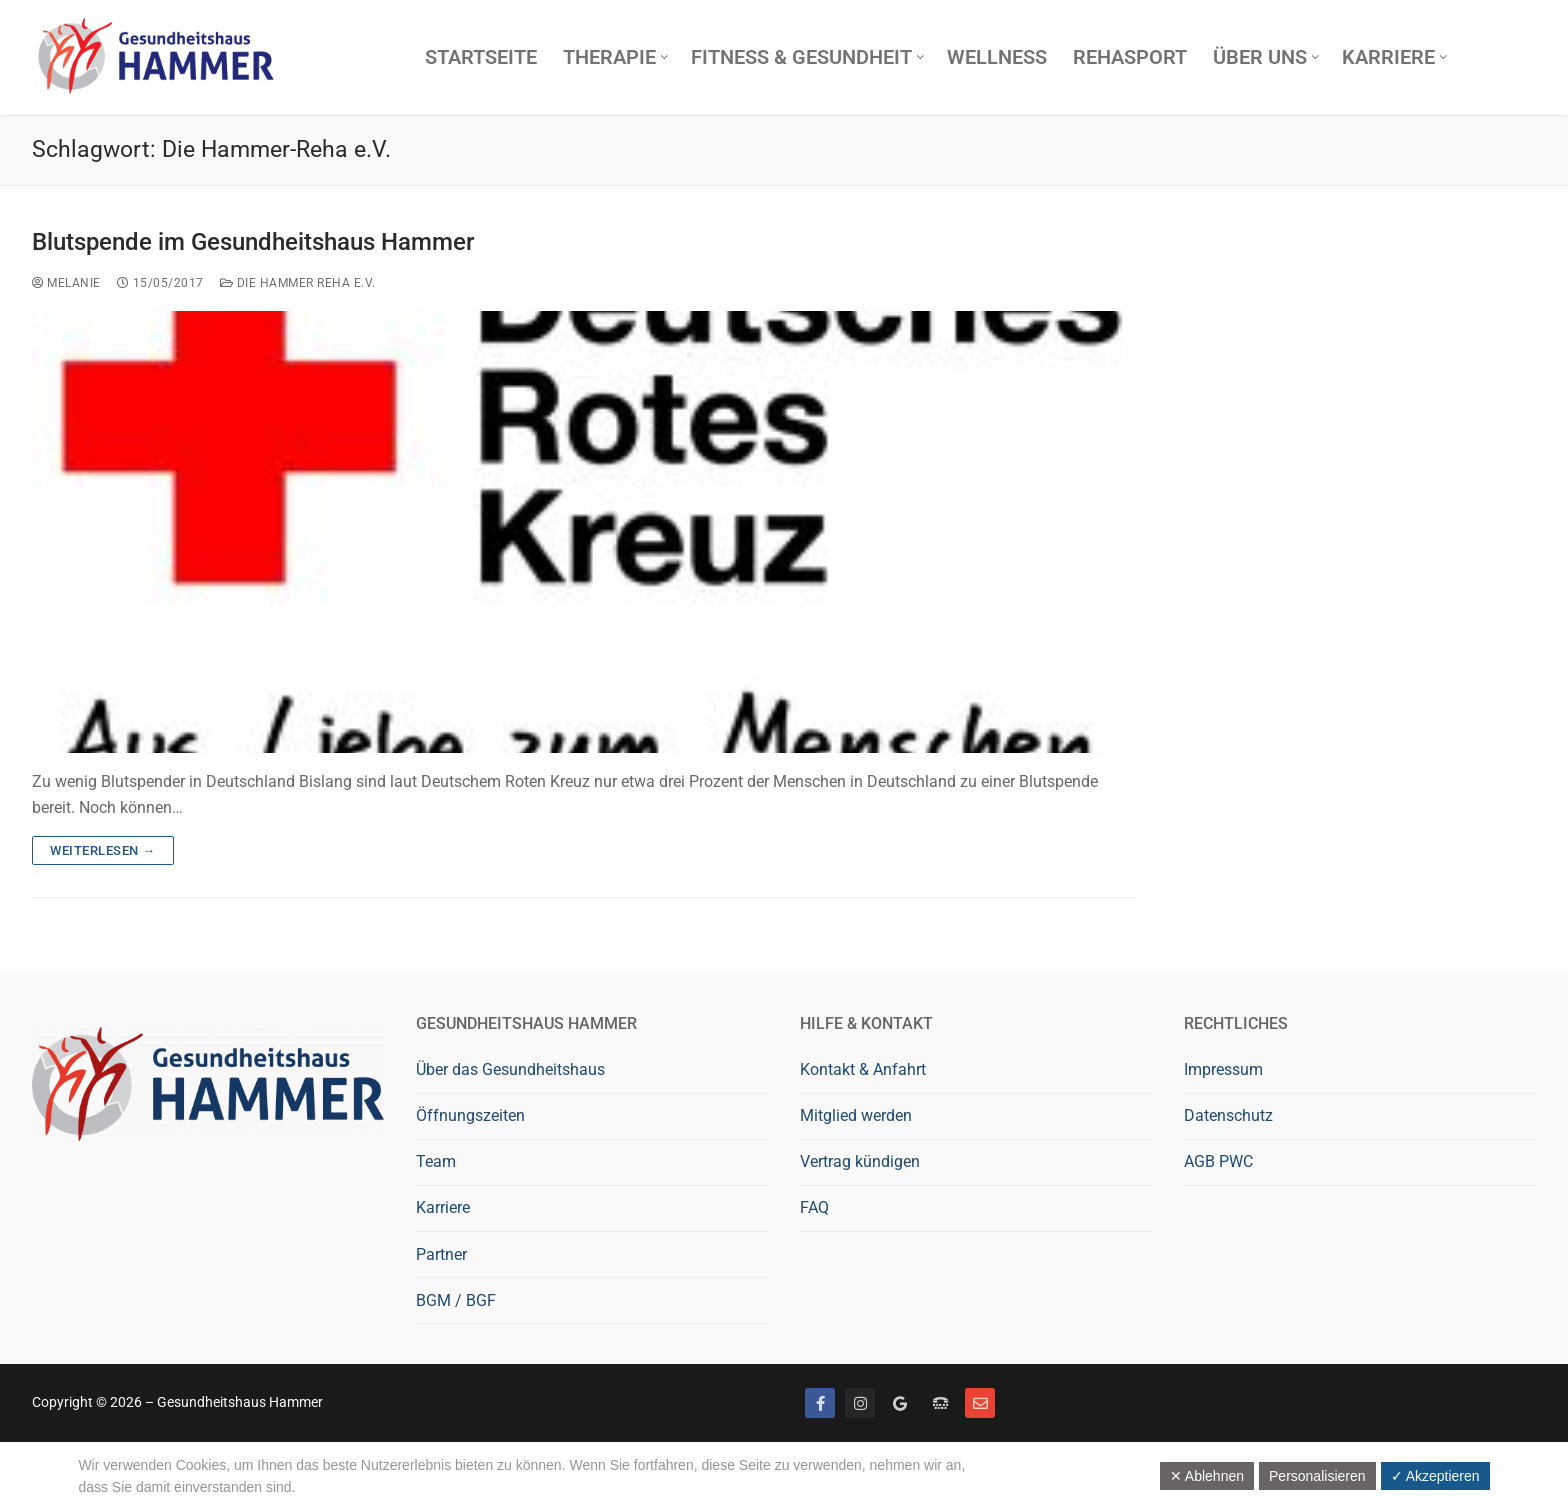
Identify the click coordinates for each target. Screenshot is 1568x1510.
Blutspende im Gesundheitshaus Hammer (253, 242)
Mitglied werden (856, 1115)
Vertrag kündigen (860, 1161)
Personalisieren (1317, 1476)
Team (436, 1161)
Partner (441, 1254)
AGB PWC (1218, 1161)
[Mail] (980, 1403)
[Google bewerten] (900, 1403)
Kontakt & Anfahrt (863, 1069)
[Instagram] (860, 1403)
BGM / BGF (456, 1300)
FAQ (814, 1207)
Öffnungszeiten (470, 1115)
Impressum (1223, 1069)
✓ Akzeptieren (1435, 1476)
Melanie (66, 283)
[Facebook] (820, 1403)
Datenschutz (1228, 1115)
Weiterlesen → (103, 850)
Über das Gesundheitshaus (510, 1069)
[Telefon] (940, 1403)
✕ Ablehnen (1207, 1476)
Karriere (443, 1207)
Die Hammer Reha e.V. (298, 283)
